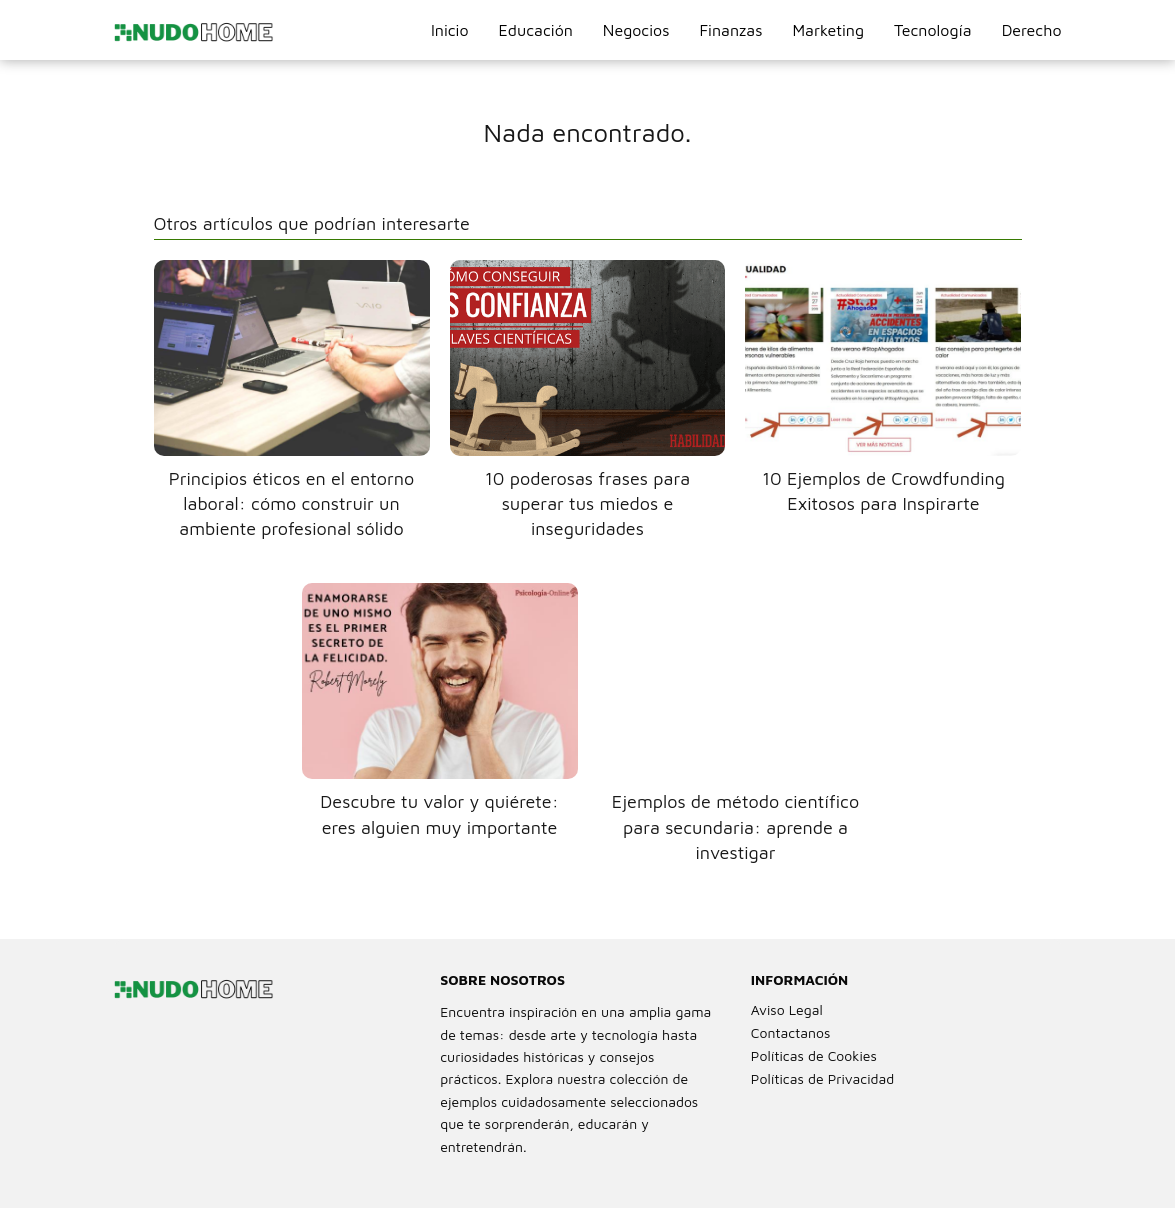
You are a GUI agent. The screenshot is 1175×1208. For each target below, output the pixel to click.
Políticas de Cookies (814, 1055)
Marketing (828, 30)
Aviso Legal (787, 1009)
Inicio (450, 30)
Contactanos (791, 1032)
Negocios (636, 30)
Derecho (1032, 30)
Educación (536, 30)
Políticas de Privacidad (822, 1078)
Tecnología (933, 30)
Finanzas (730, 30)
